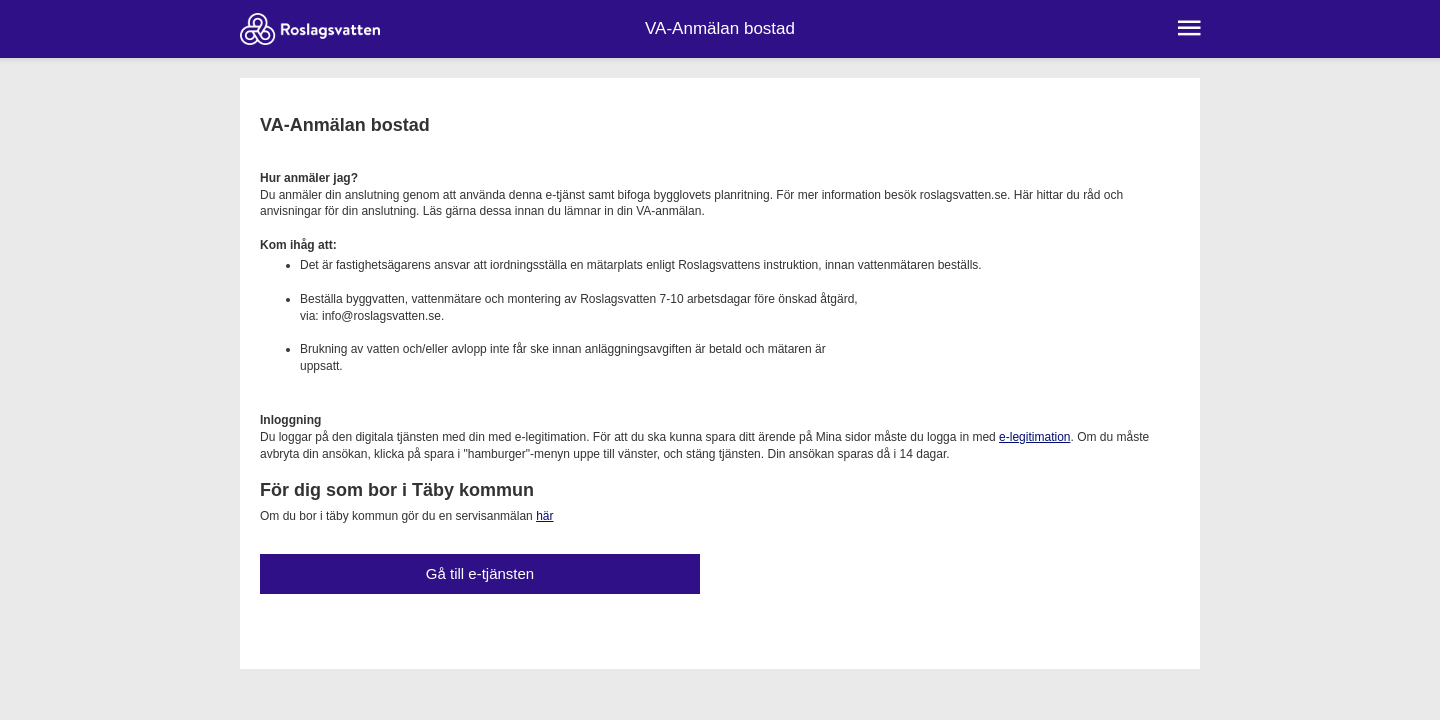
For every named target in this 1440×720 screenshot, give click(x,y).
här (544, 516)
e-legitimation (1034, 437)
